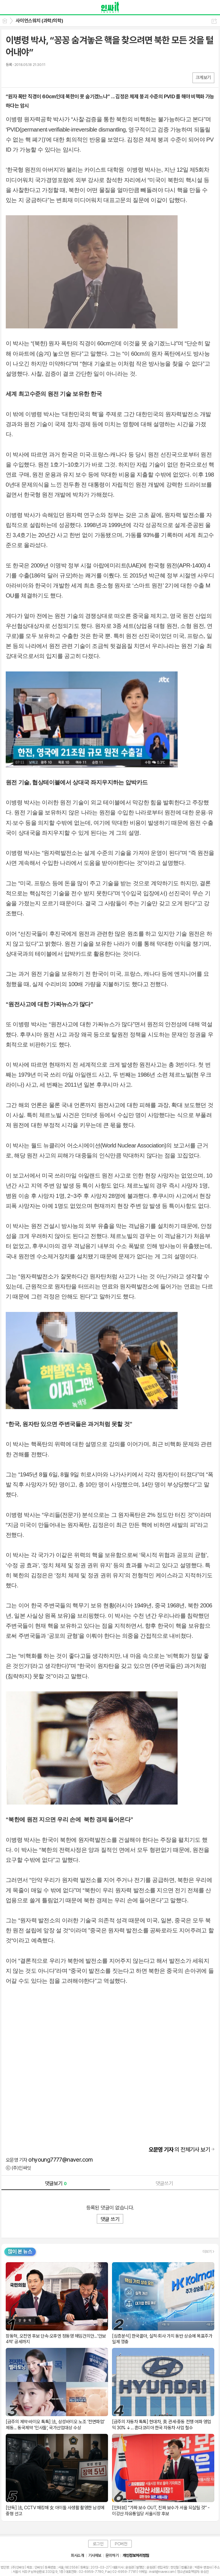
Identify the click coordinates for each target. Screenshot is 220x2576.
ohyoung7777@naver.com (60, 2159)
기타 (45, 78)
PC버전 (121, 2543)
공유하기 (214, 21)
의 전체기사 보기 (179, 2149)
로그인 (98, 2543)
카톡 (34, 78)
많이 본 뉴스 (20, 2251)
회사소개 (77, 2555)
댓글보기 (56, 2183)
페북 (11, 78)
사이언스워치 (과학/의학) (39, 20)
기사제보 (94, 2555)
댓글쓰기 (164, 2183)
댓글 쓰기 (110, 2219)
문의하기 (112, 2555)
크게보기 (203, 77)
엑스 (22, 78)
